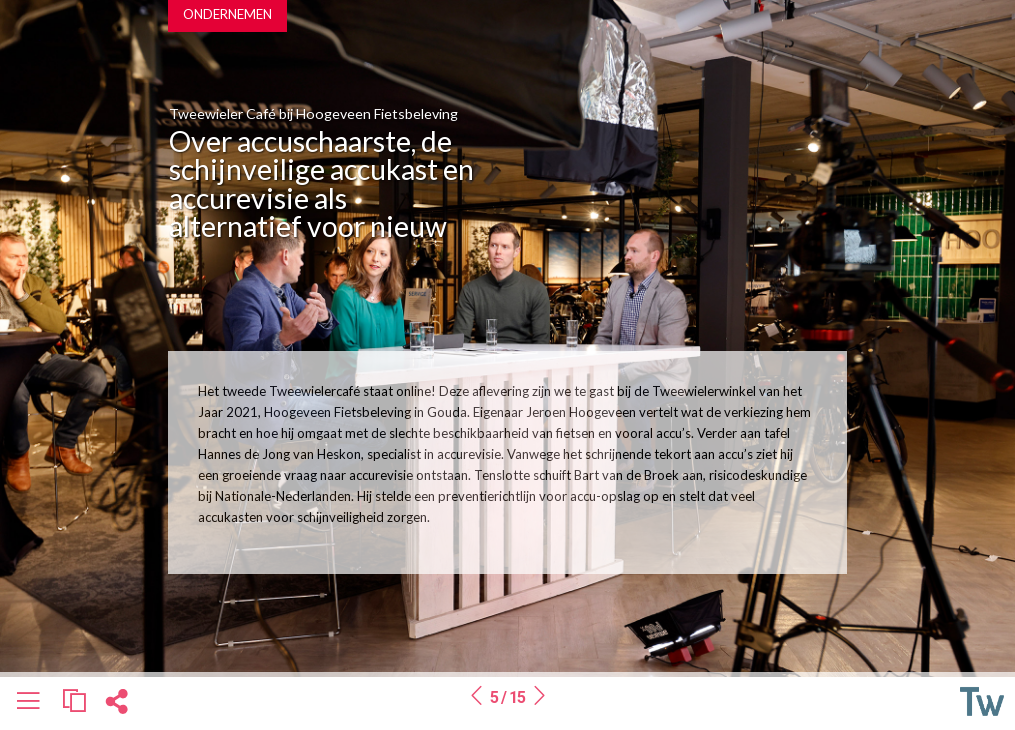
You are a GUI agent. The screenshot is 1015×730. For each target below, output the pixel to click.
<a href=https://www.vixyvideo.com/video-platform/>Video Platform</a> (676, 160)
